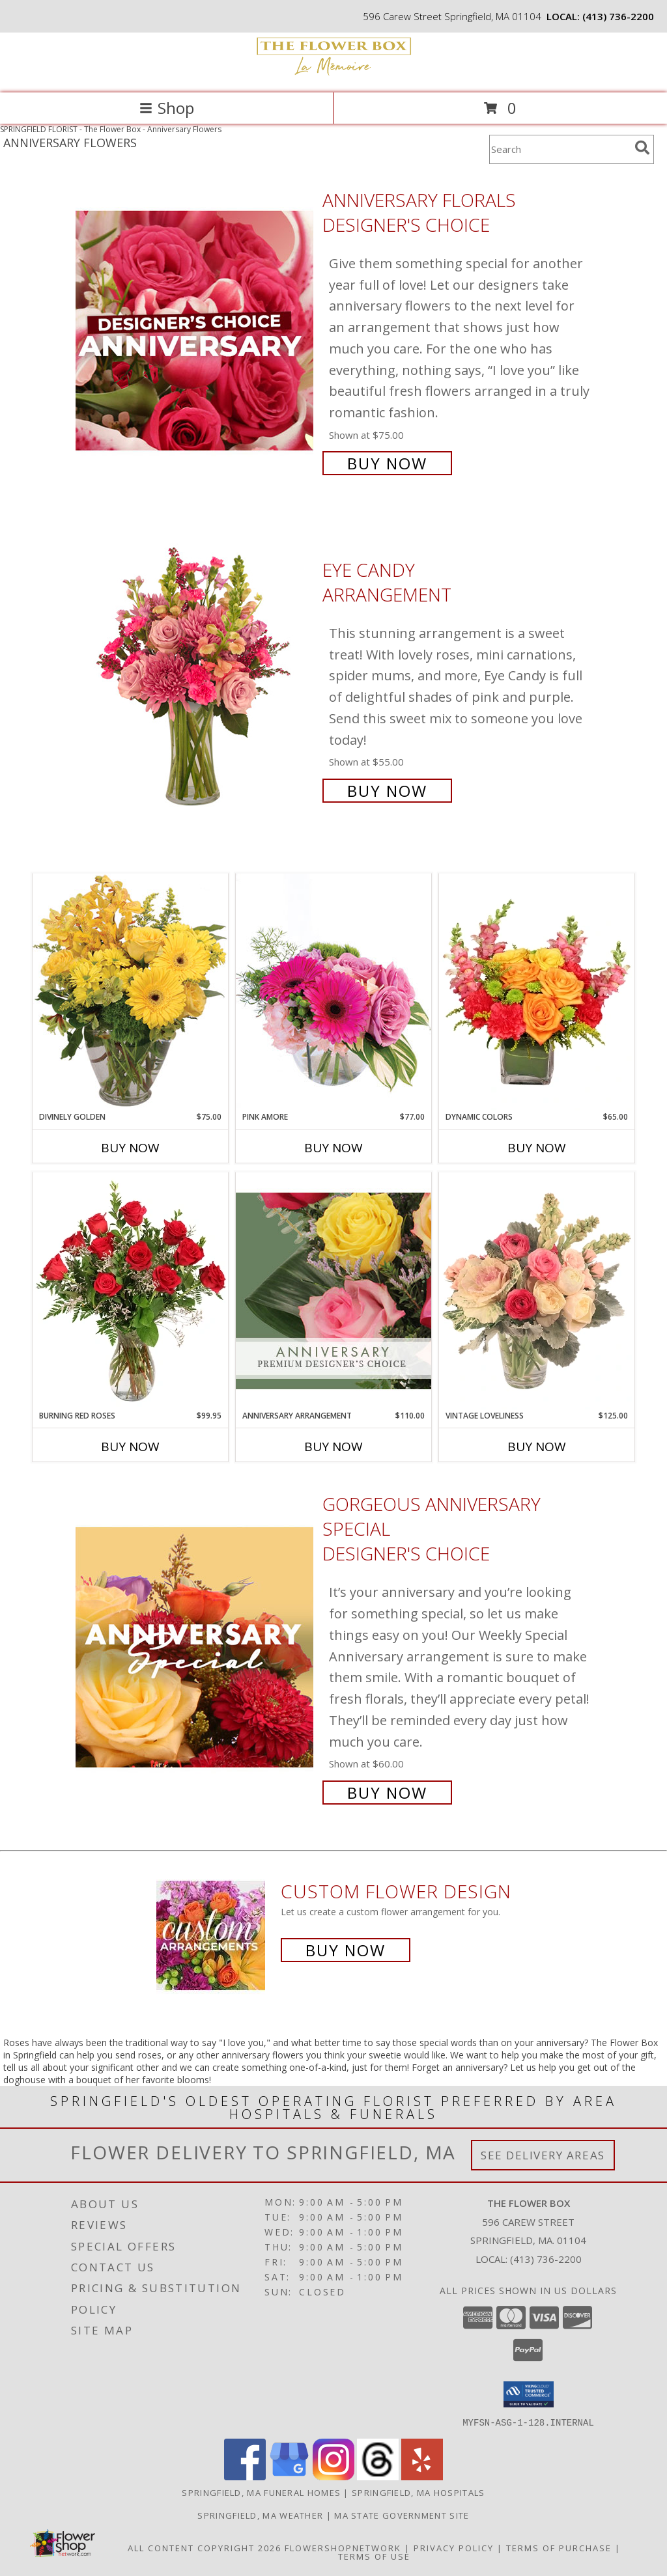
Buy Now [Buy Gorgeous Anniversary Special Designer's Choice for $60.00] (387, 1792)
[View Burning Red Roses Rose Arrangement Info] (130, 1290)
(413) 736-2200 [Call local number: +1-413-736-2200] (618, 16)
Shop (166, 107)
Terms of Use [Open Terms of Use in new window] (374, 2556)
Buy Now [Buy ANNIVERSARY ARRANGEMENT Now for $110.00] (333, 1446)
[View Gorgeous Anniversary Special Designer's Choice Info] (196, 1647)
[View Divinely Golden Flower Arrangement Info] (130, 992)
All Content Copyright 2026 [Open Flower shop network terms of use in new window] (204, 2547)
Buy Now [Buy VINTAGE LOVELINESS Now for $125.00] (536, 1446)
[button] (529, 2394)
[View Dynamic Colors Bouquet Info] (536, 992)
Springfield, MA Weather (260, 2515)
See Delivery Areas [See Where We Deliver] (543, 2155)
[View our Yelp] (422, 2476)
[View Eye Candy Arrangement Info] (196, 678)
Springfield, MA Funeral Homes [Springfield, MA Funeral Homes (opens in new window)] (261, 2492)
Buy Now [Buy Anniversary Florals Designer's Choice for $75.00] (387, 463)
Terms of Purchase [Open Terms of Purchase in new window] (559, 2547)
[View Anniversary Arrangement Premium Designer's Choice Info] (333, 1290)
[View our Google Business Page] (289, 2476)
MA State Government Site (401, 2515)
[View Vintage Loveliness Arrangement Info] (536, 1290)
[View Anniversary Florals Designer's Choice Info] (196, 330)
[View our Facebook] (245, 2476)
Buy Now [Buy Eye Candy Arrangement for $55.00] (387, 790)
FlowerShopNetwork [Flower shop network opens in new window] (343, 2547)
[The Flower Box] (333, 74)
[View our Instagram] (333, 2476)
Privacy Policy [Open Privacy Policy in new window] (454, 2547)
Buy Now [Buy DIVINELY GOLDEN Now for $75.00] (130, 1147)
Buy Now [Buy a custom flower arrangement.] (345, 1950)
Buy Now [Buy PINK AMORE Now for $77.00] (333, 1147)
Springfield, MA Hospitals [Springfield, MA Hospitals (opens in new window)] (418, 2492)
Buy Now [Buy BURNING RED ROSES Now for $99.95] (130, 1446)
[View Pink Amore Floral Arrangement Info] (333, 992)
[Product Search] (559, 149)
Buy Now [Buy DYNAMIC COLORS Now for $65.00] (536, 1147)
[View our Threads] (378, 2476)
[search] (642, 148)
